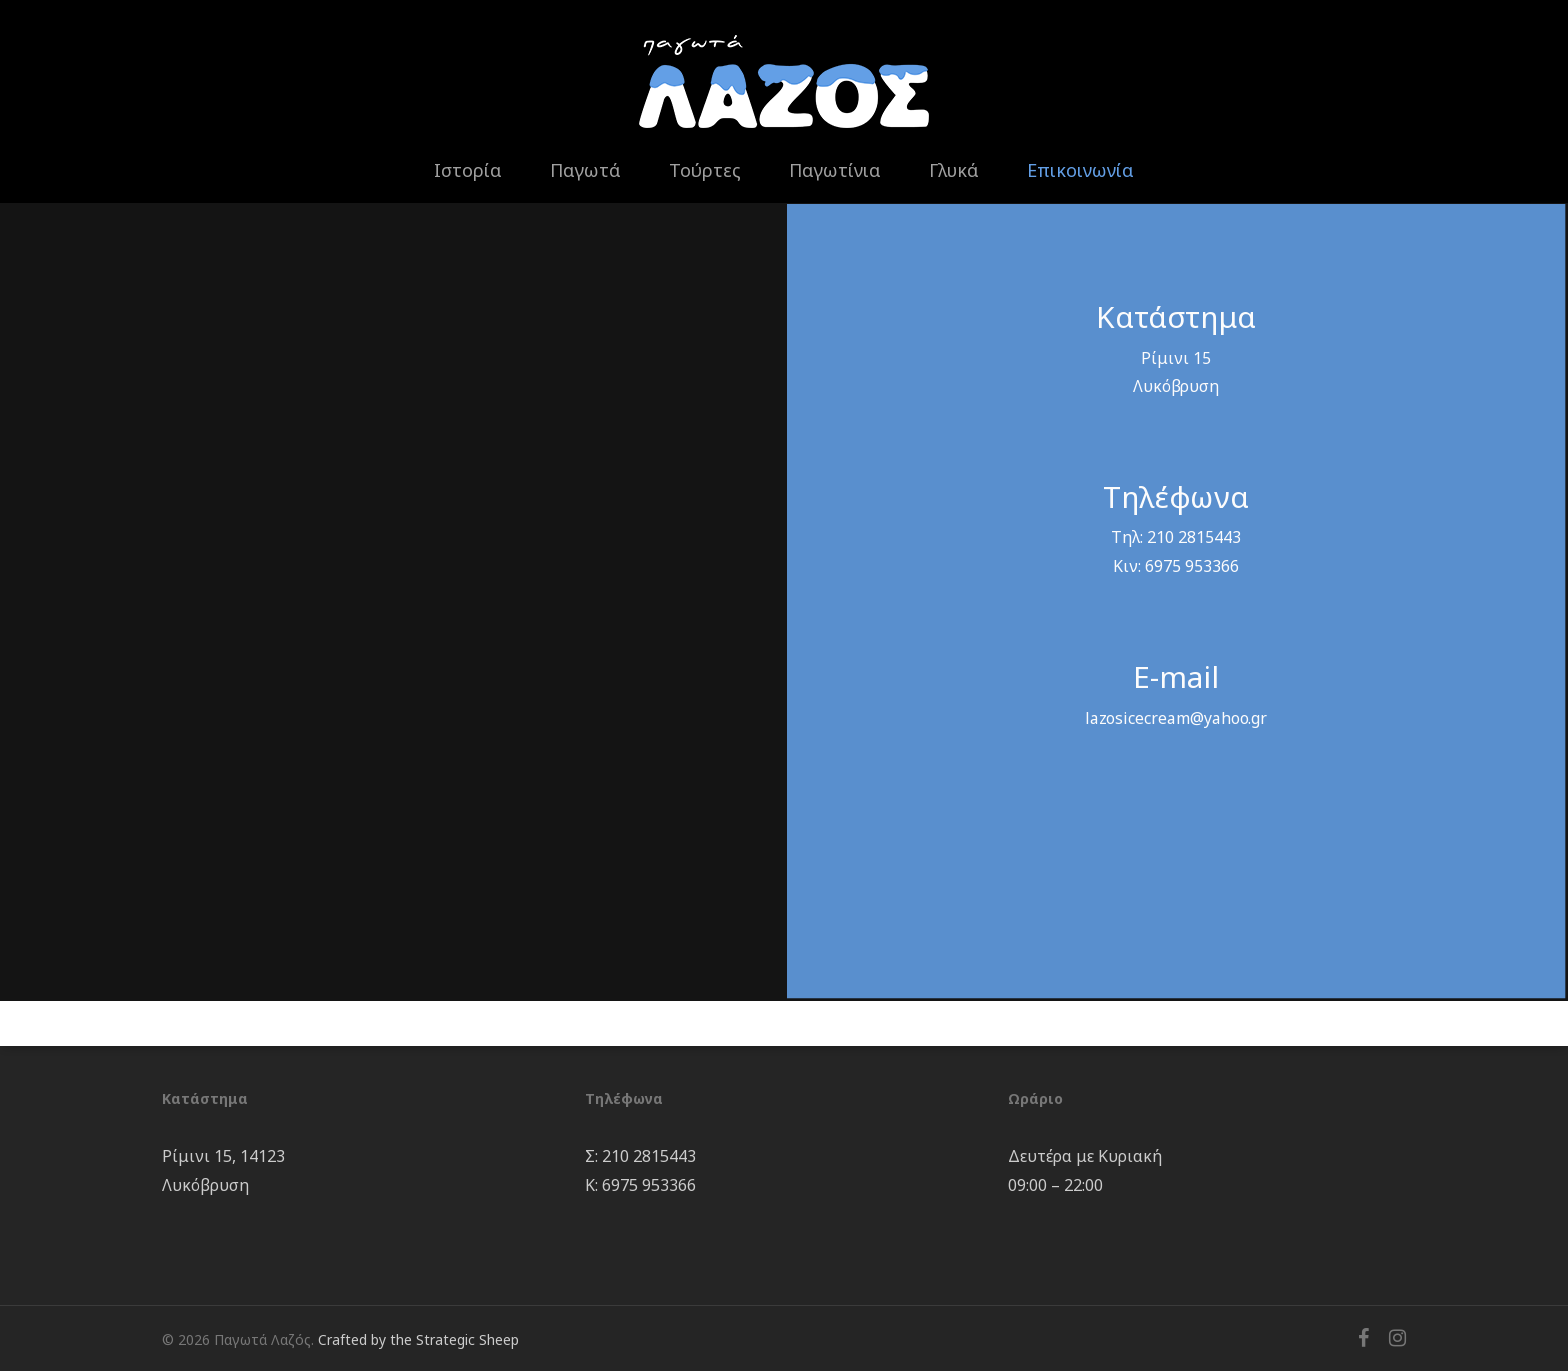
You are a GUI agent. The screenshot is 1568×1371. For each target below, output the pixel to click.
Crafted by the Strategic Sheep (418, 1339)
